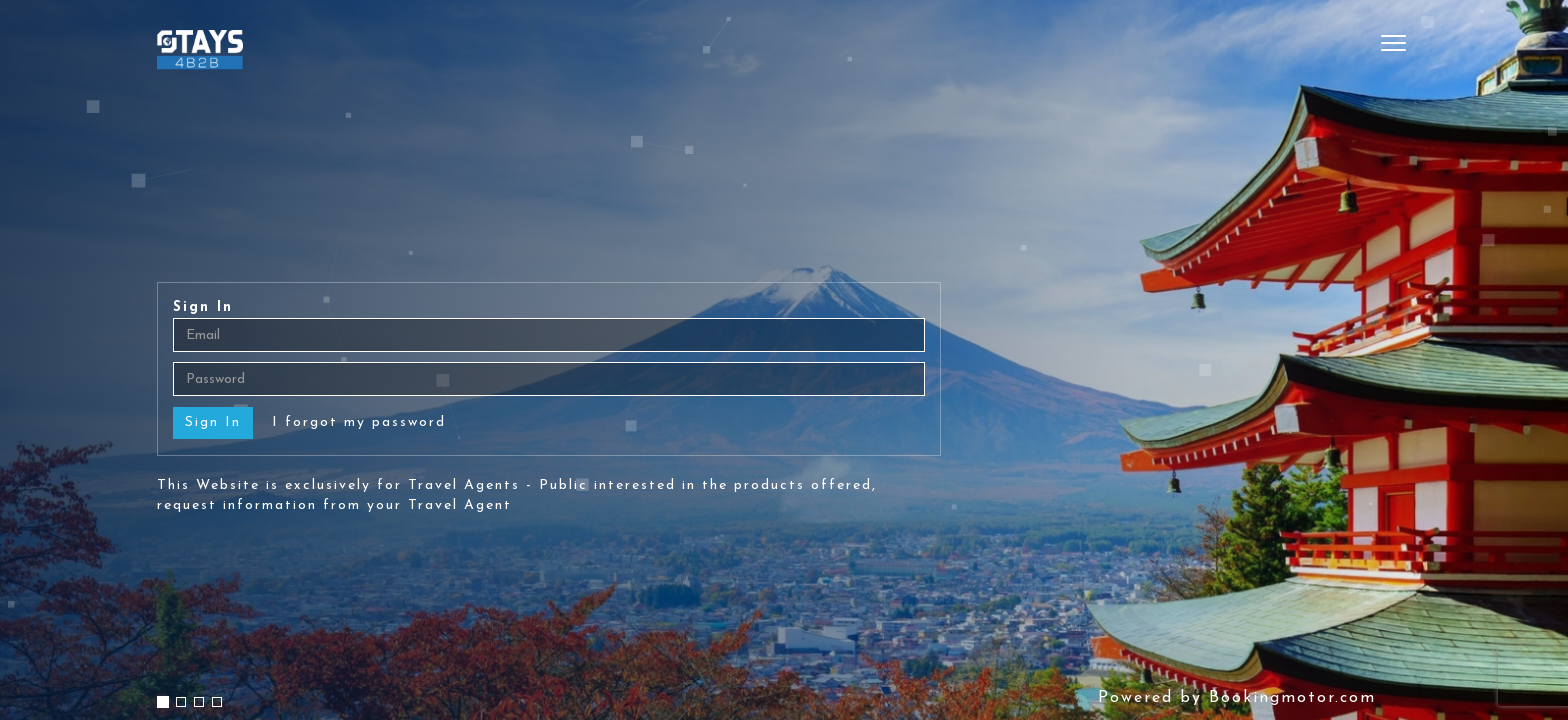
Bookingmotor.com (1292, 698)
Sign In (203, 307)
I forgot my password (359, 422)
